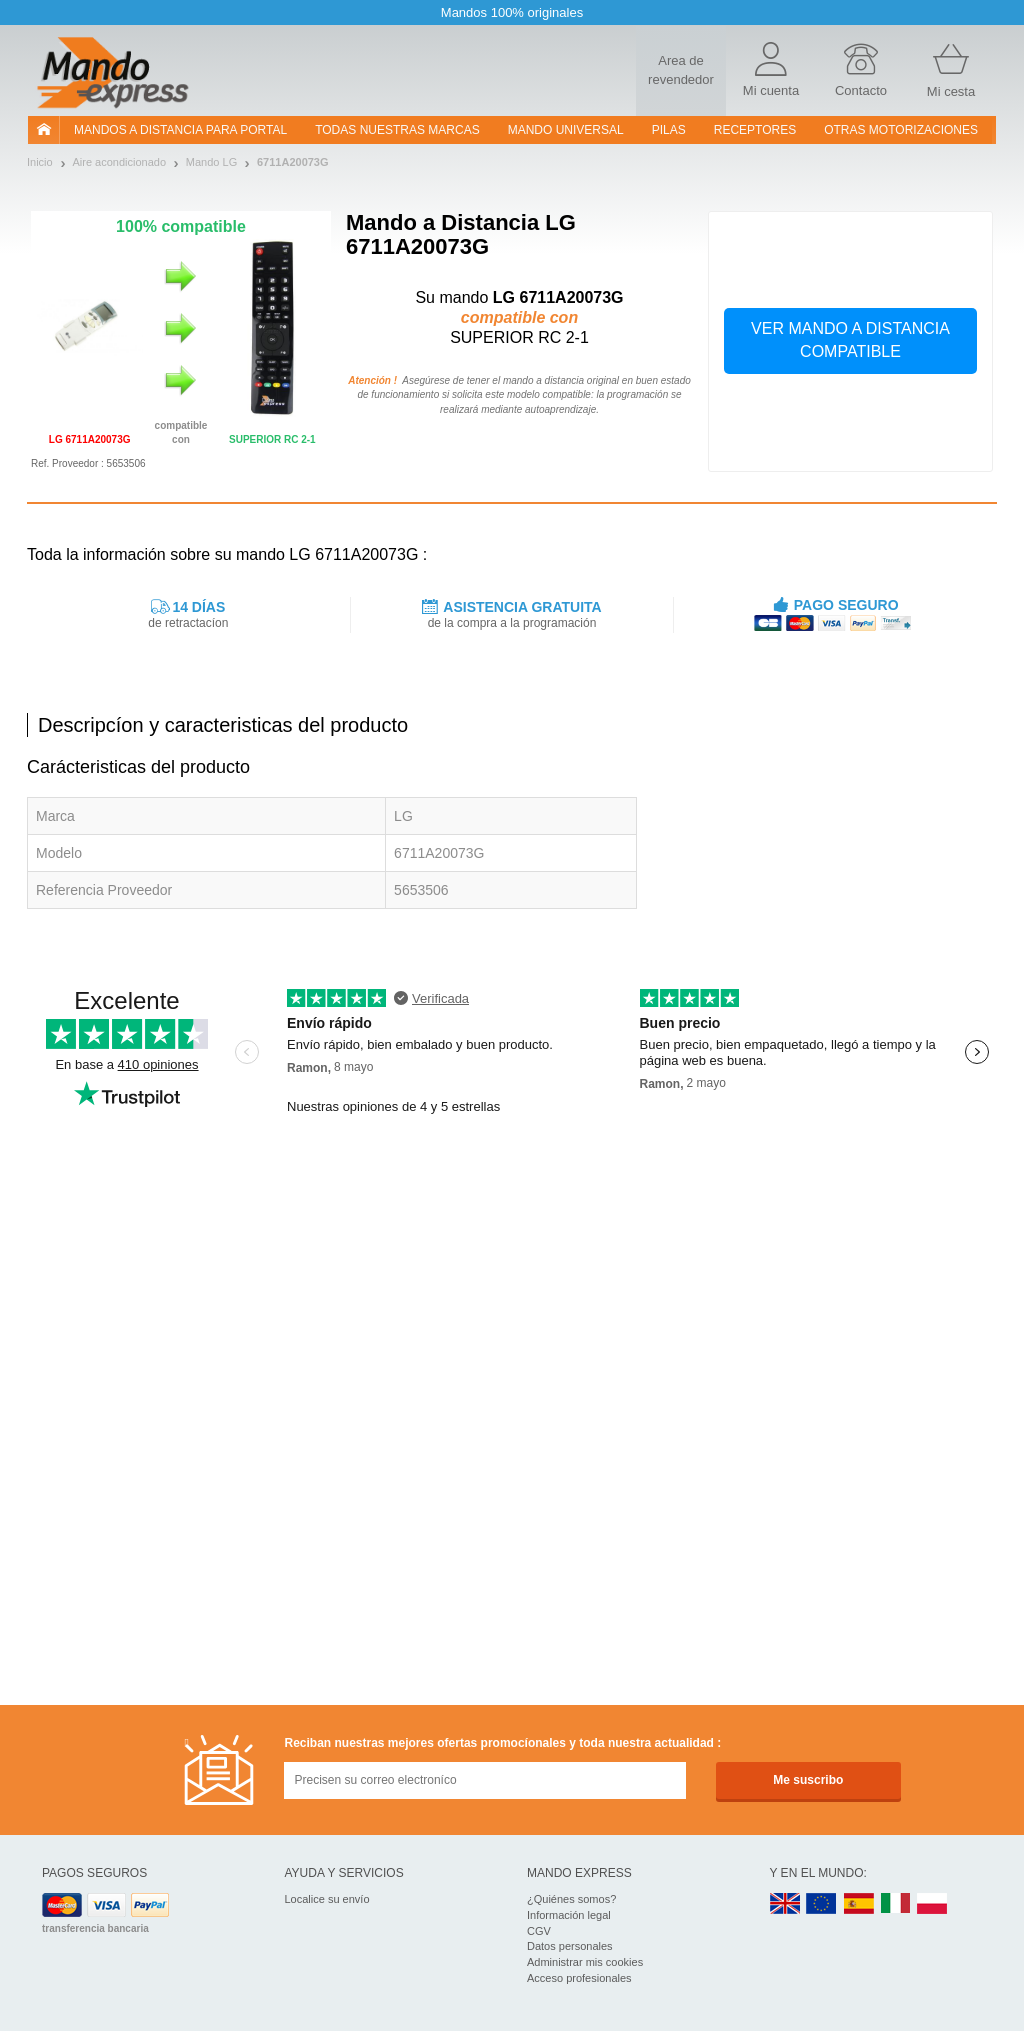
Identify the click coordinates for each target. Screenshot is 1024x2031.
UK (786, 1904)
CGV (539, 1931)
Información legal (569, 1915)
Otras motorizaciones (901, 130)
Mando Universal (566, 130)
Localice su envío (327, 1899)
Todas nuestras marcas (397, 130)
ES (859, 1904)
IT (896, 1904)
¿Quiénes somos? (571, 1899)
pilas (669, 130)
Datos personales (570, 1946)
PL (933, 1904)
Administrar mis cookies (585, 1962)
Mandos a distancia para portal (180, 130)
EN (822, 1904)
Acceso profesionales (579, 1978)
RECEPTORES (755, 130)
